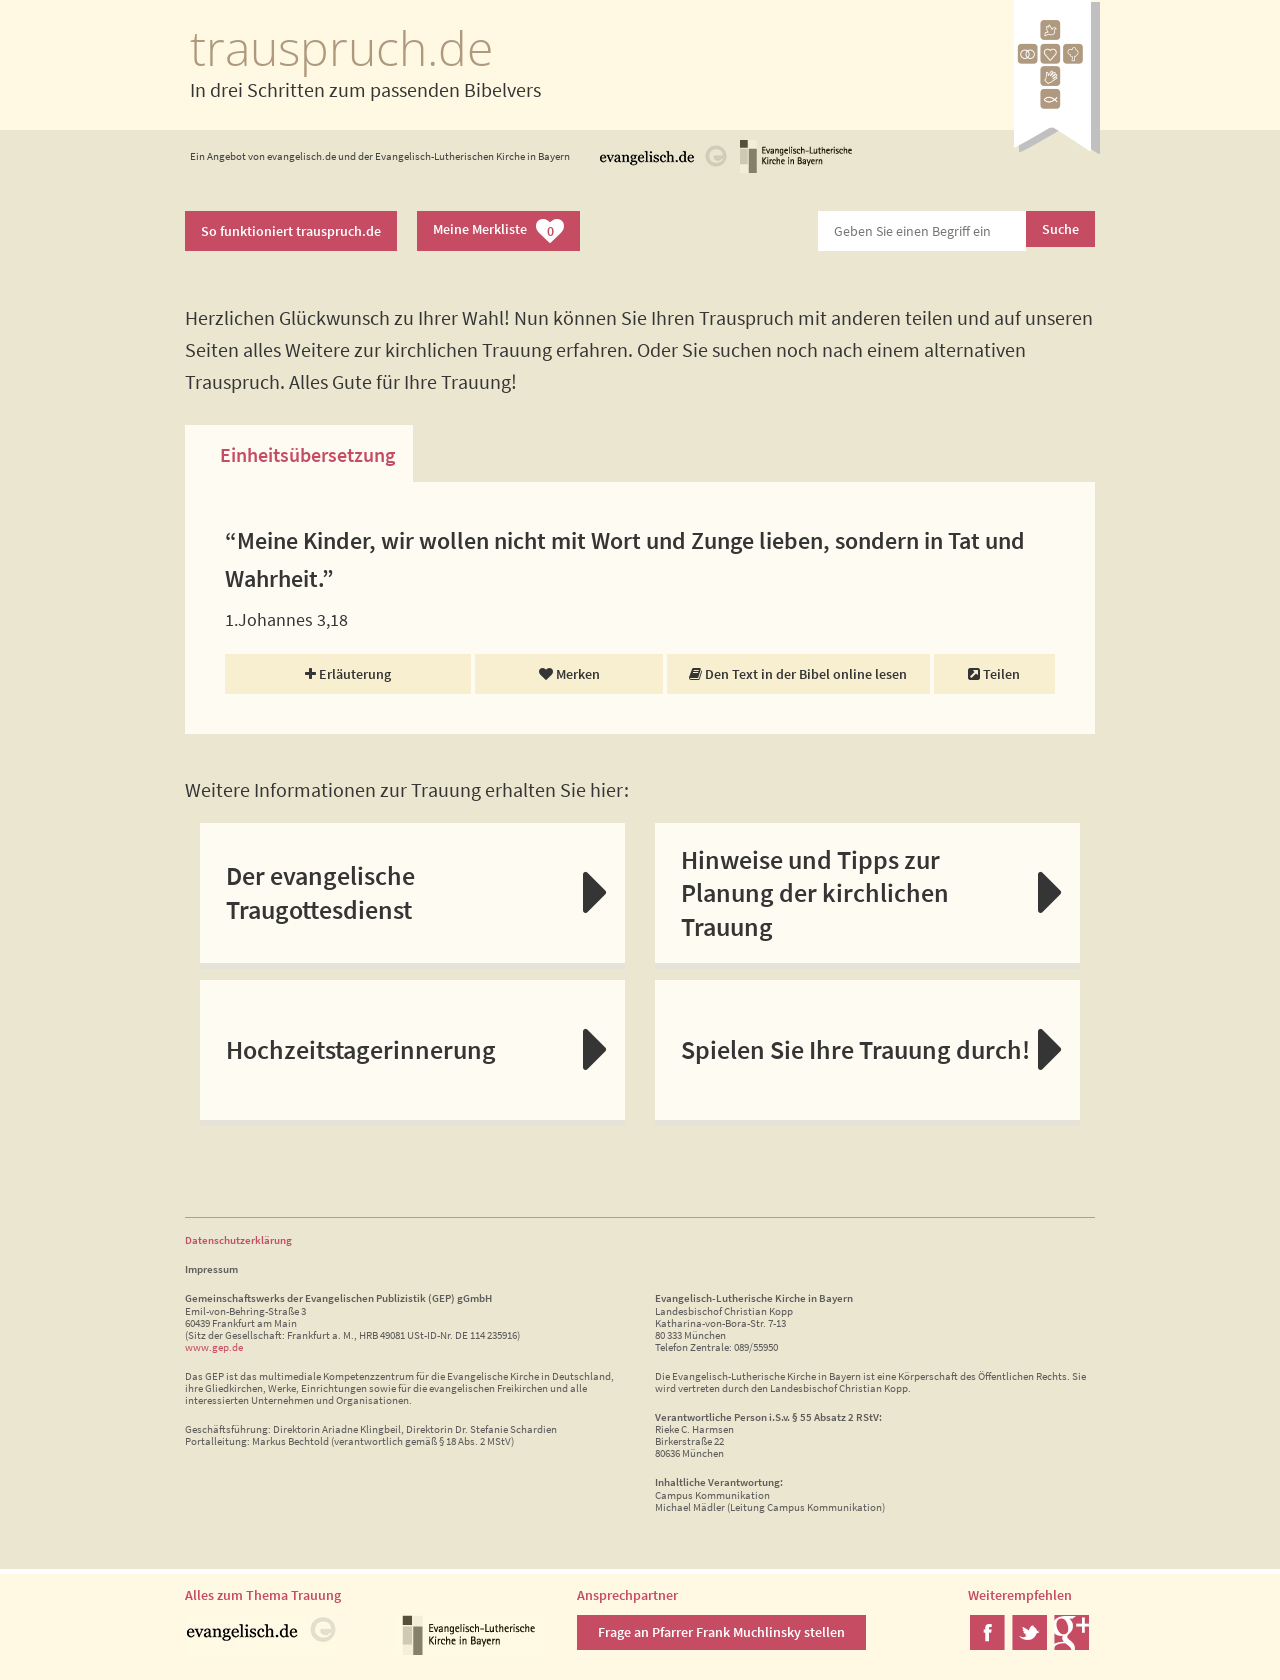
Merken (569, 674)
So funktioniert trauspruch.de (291, 231)
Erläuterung (348, 674)
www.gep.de (214, 1347)
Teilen (994, 674)
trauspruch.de (341, 47)
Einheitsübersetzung (307, 454)
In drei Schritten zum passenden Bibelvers (365, 89)
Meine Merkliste (498, 231)
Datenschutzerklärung (238, 1240)
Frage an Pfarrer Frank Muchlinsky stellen (721, 1632)
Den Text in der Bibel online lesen (798, 674)
